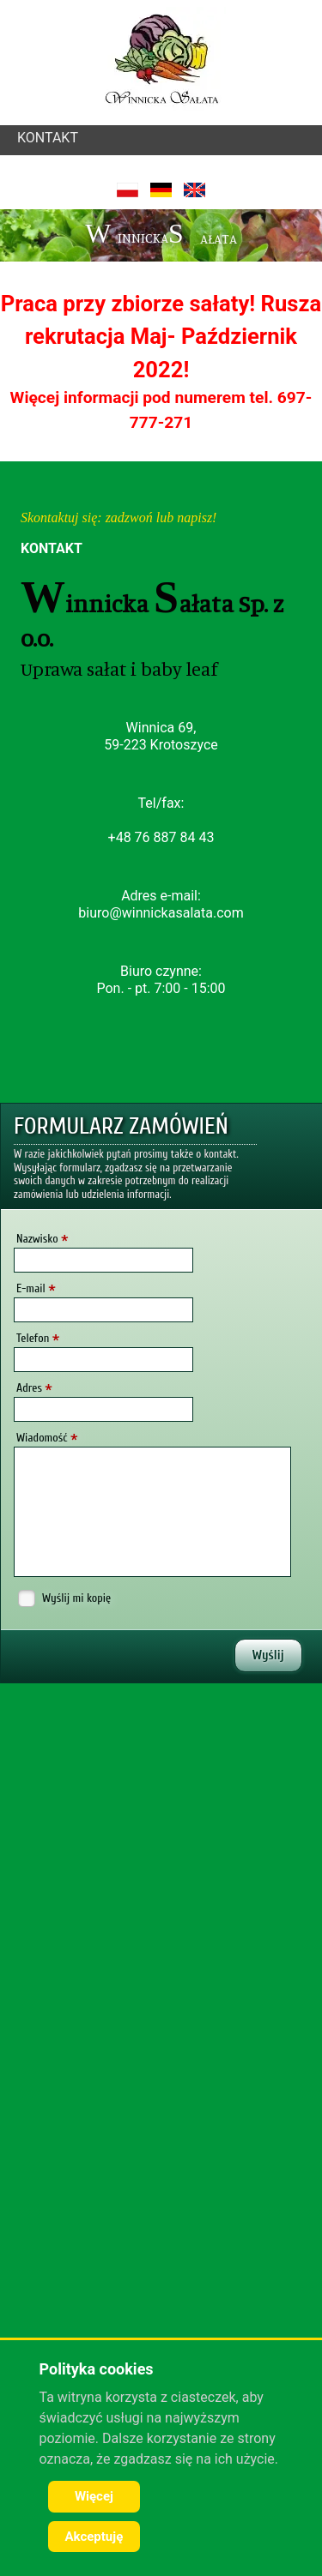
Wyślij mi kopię (76, 1598)
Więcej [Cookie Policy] (94, 2496)
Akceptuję (94, 2536)
